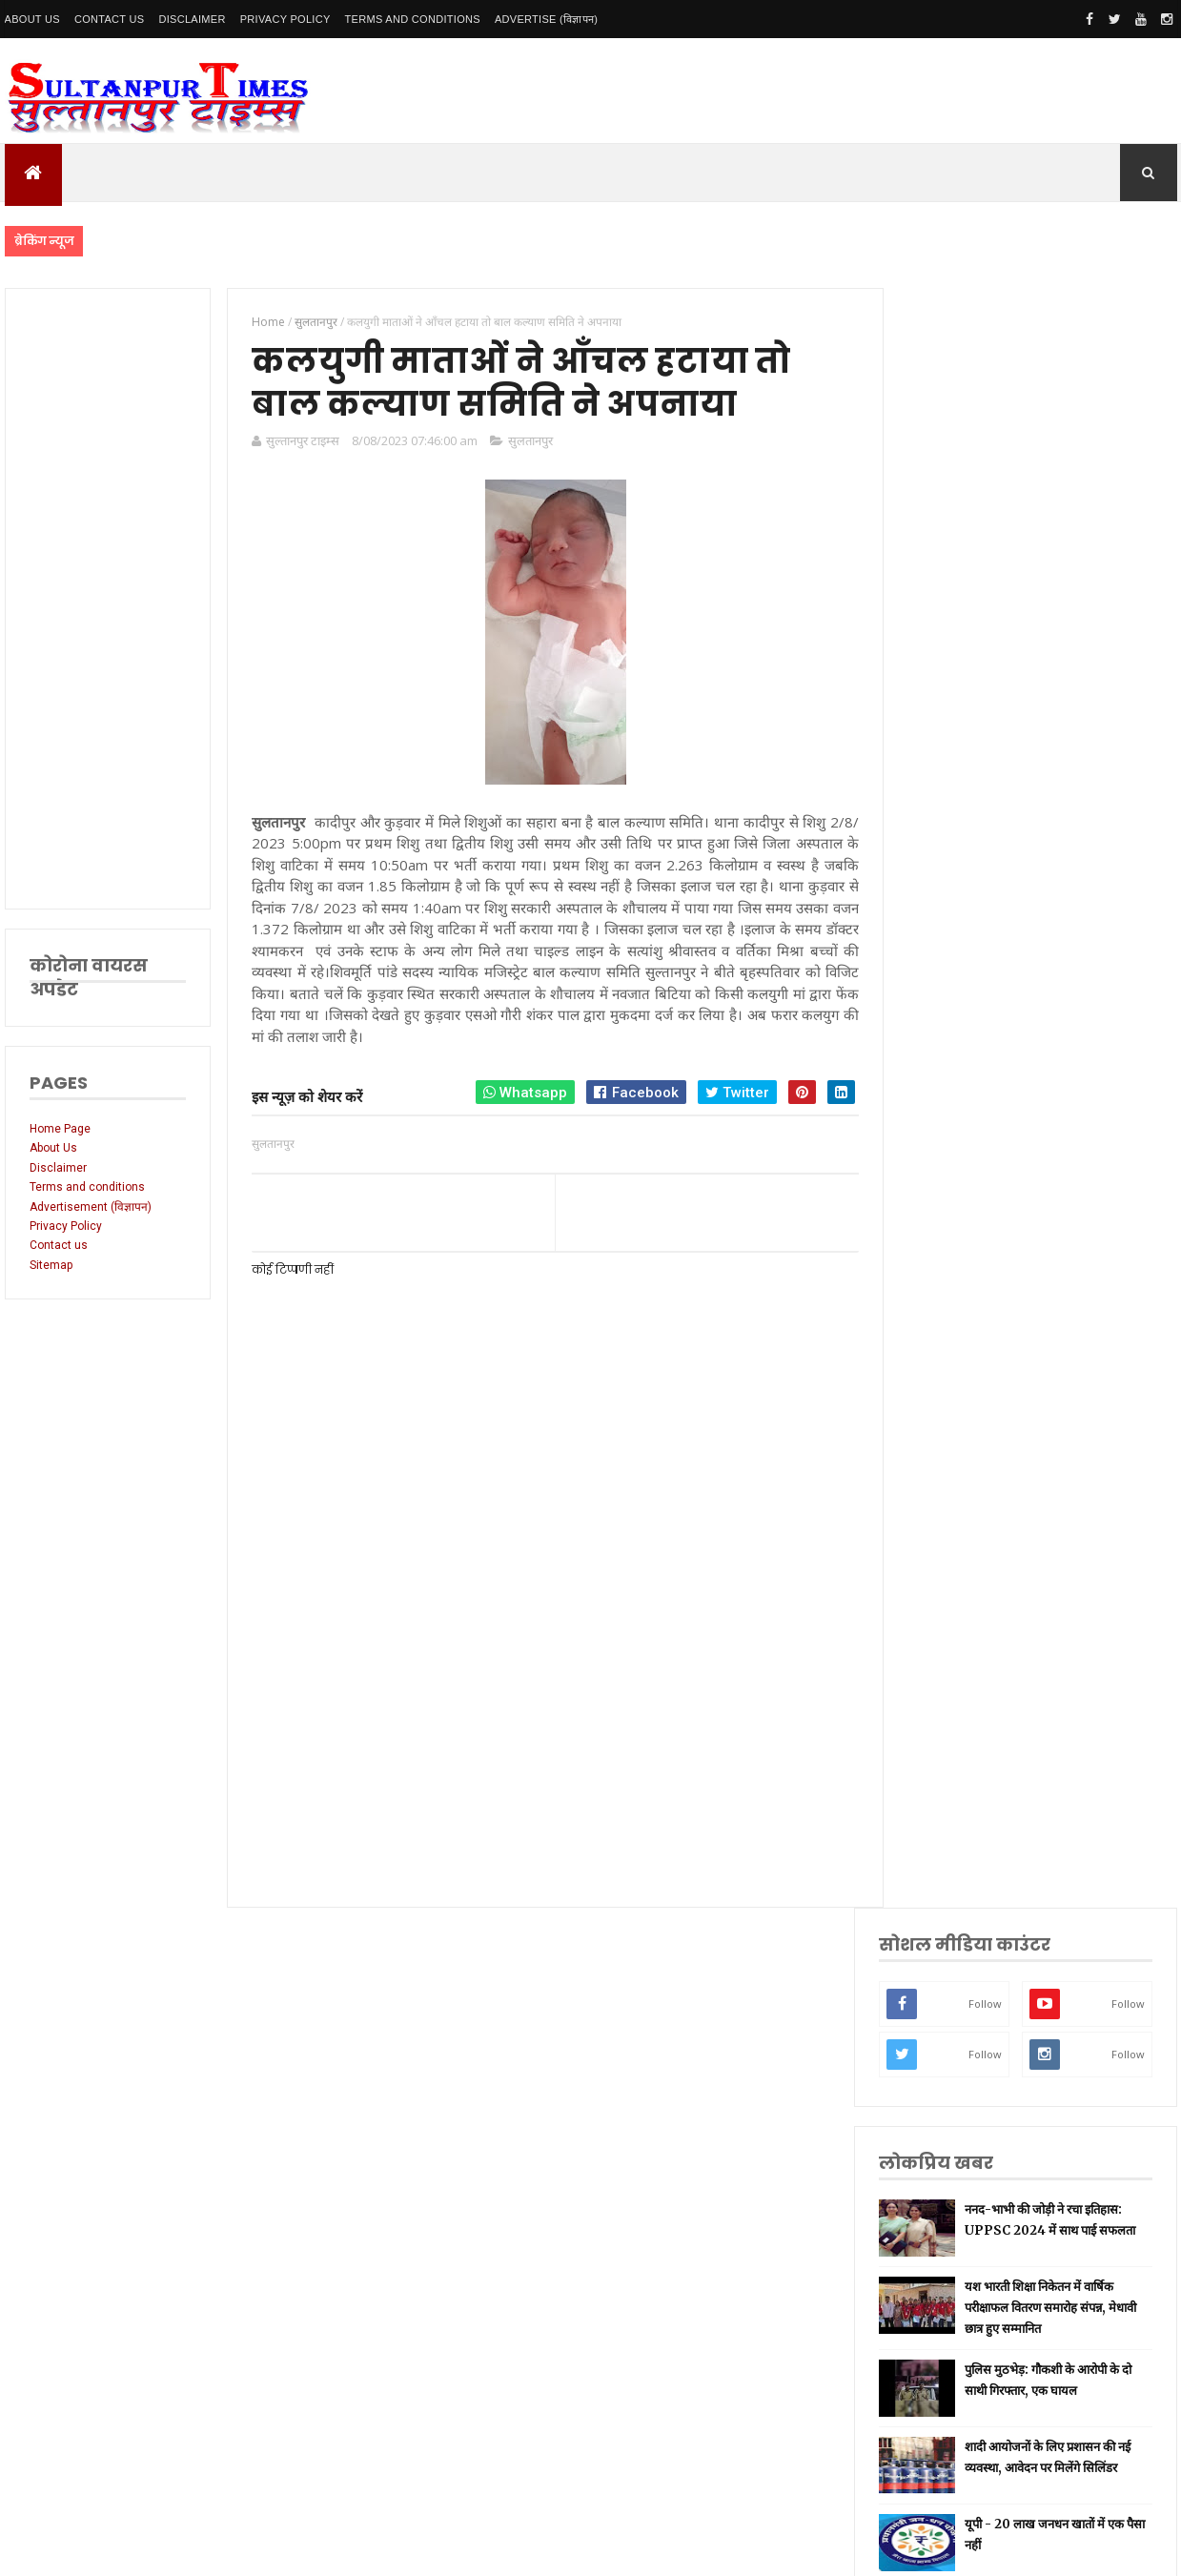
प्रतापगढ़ (943, 1667)
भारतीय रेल (949, 1696)
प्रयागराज (945, 1577)
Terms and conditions (412, 19)
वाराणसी (944, 1607)
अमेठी (938, 1487)
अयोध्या (941, 1726)
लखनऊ (942, 1397)
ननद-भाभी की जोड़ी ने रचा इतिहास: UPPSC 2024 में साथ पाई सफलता (1064, 611)
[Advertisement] (107, 599)
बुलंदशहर (945, 1966)
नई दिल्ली (945, 1457)
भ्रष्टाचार (942, 1996)
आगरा (939, 1846)
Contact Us (109, 19)
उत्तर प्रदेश (947, 1367)
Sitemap (51, 1265)
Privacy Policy (285, 19)
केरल (937, 1906)
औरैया (939, 1876)
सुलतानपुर (527, 441)
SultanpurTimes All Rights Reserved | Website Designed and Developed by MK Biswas (370, 2549)
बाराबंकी (943, 1936)
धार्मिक (940, 1636)
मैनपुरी (940, 2025)
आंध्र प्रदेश (946, 1816)
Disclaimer (191, 19)
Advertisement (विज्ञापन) (91, 1207)
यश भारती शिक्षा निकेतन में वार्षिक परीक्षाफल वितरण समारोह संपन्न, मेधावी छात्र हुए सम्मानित (1073, 693)
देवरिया (941, 1756)
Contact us (59, 1245)
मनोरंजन (944, 1786)
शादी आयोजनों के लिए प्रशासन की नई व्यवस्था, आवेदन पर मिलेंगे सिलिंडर (1074, 854)
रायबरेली (944, 1517)
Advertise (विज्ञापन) (546, 19)
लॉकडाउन (946, 1547)
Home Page (60, 1128)
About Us (32, 19)
